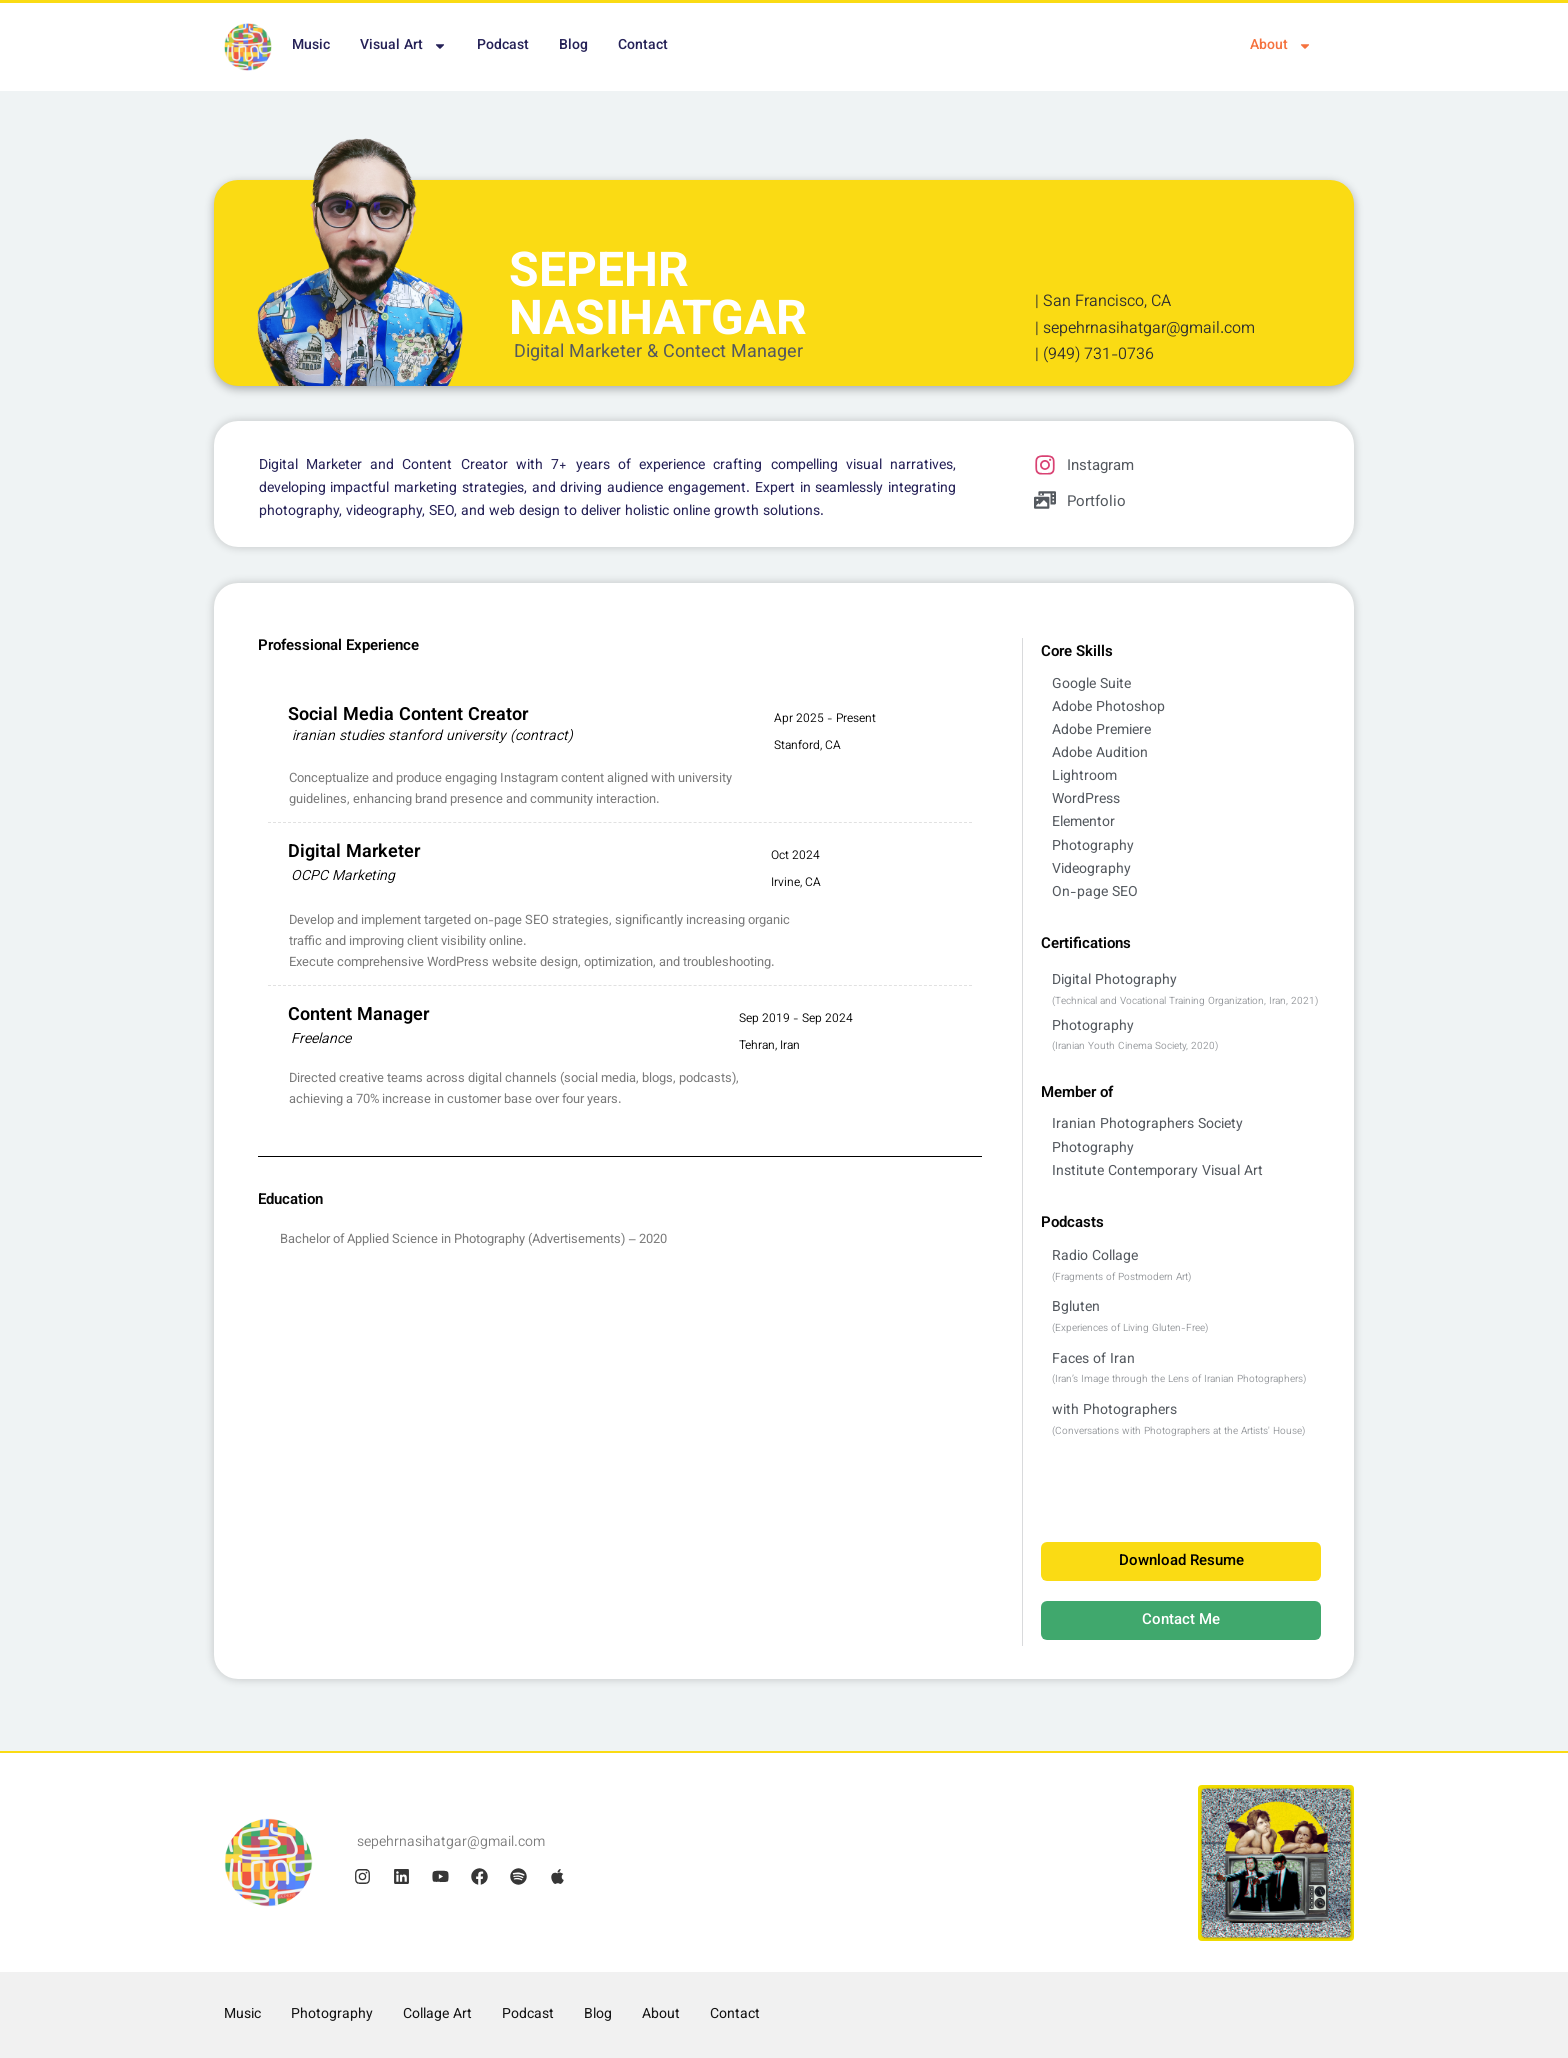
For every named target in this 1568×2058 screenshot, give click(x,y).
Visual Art (403, 46)
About (1281, 46)
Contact (643, 46)
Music (311, 46)
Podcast (503, 46)
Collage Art (437, 2015)
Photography (332, 2015)
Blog (573, 46)
